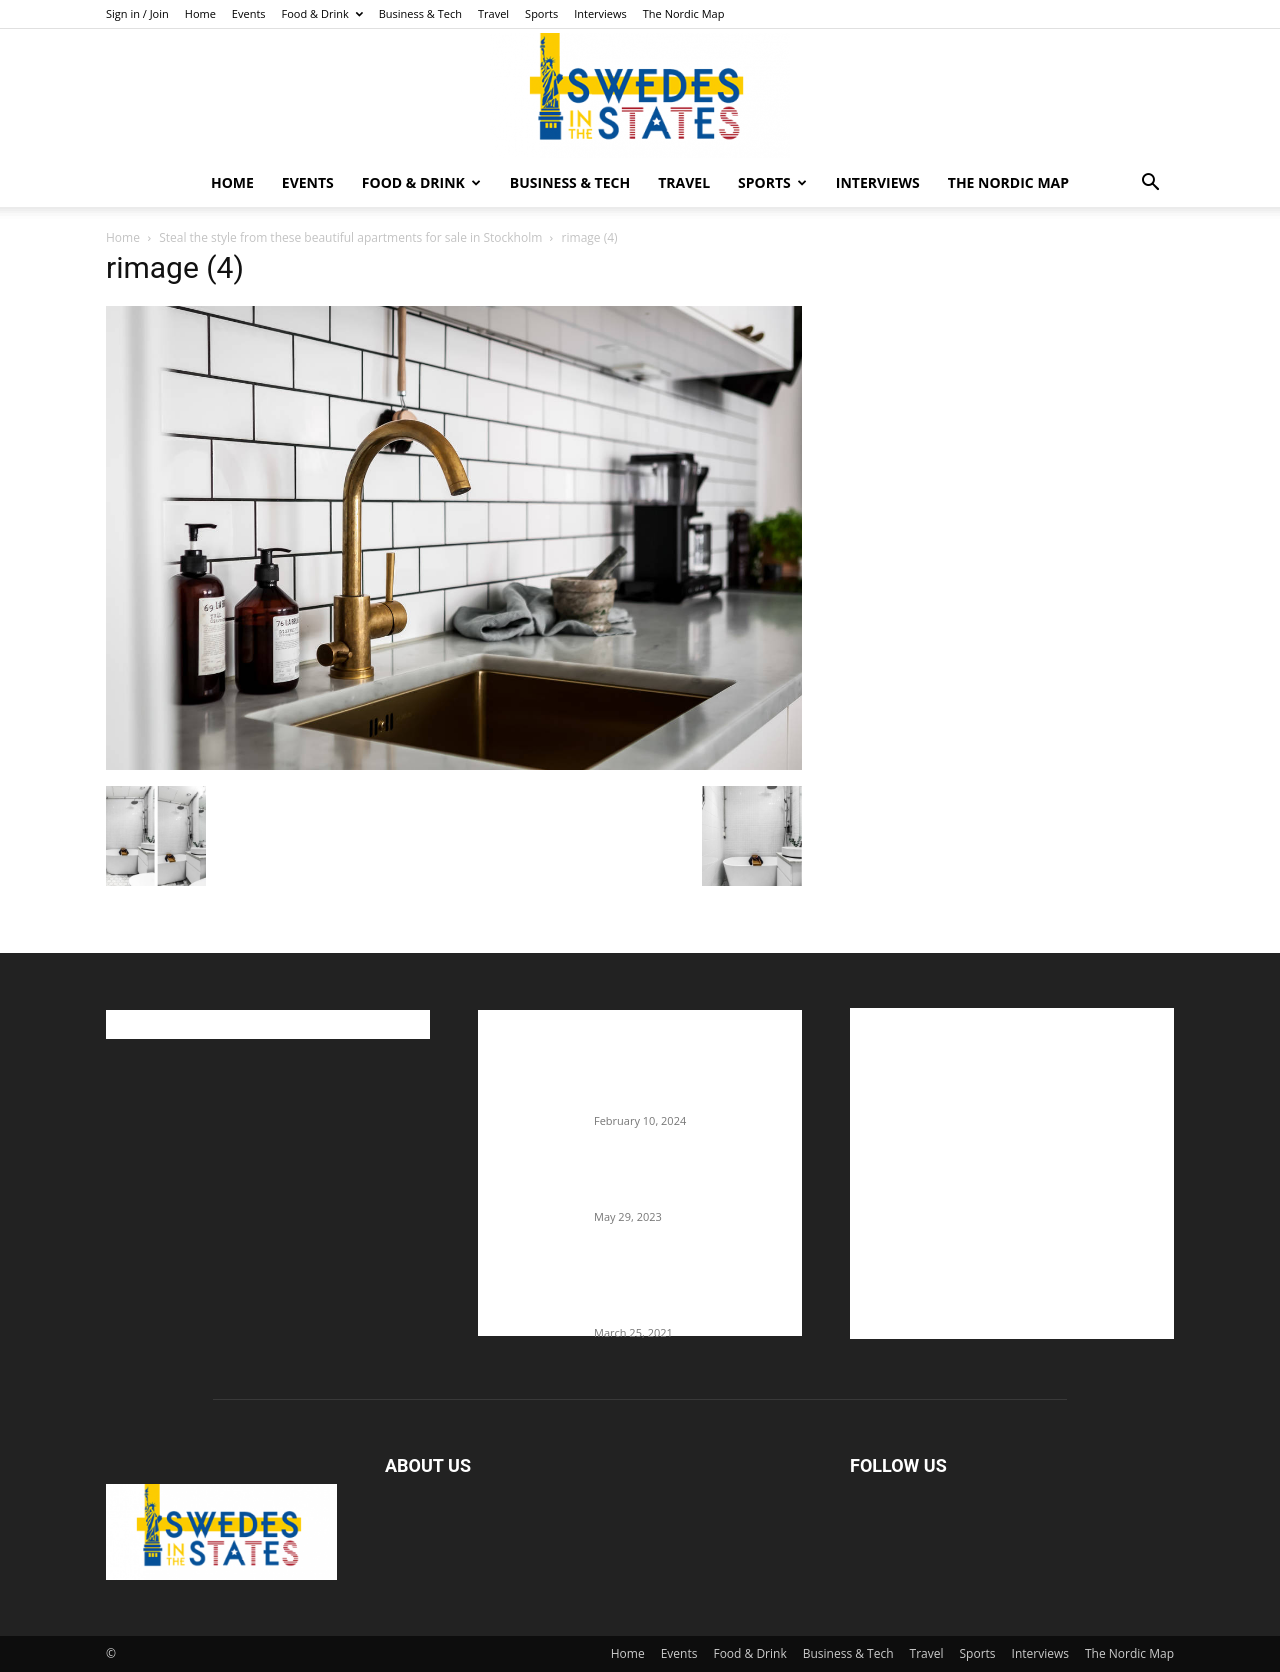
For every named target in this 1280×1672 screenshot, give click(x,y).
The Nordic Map (684, 13)
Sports (541, 13)
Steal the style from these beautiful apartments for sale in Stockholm (350, 237)
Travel (493, 13)
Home (200, 13)
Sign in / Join (137, 13)
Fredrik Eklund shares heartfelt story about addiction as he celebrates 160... (690, 1291)
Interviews (600, 13)
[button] (1150, 184)
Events (249, 13)
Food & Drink (322, 13)
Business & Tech (420, 13)
